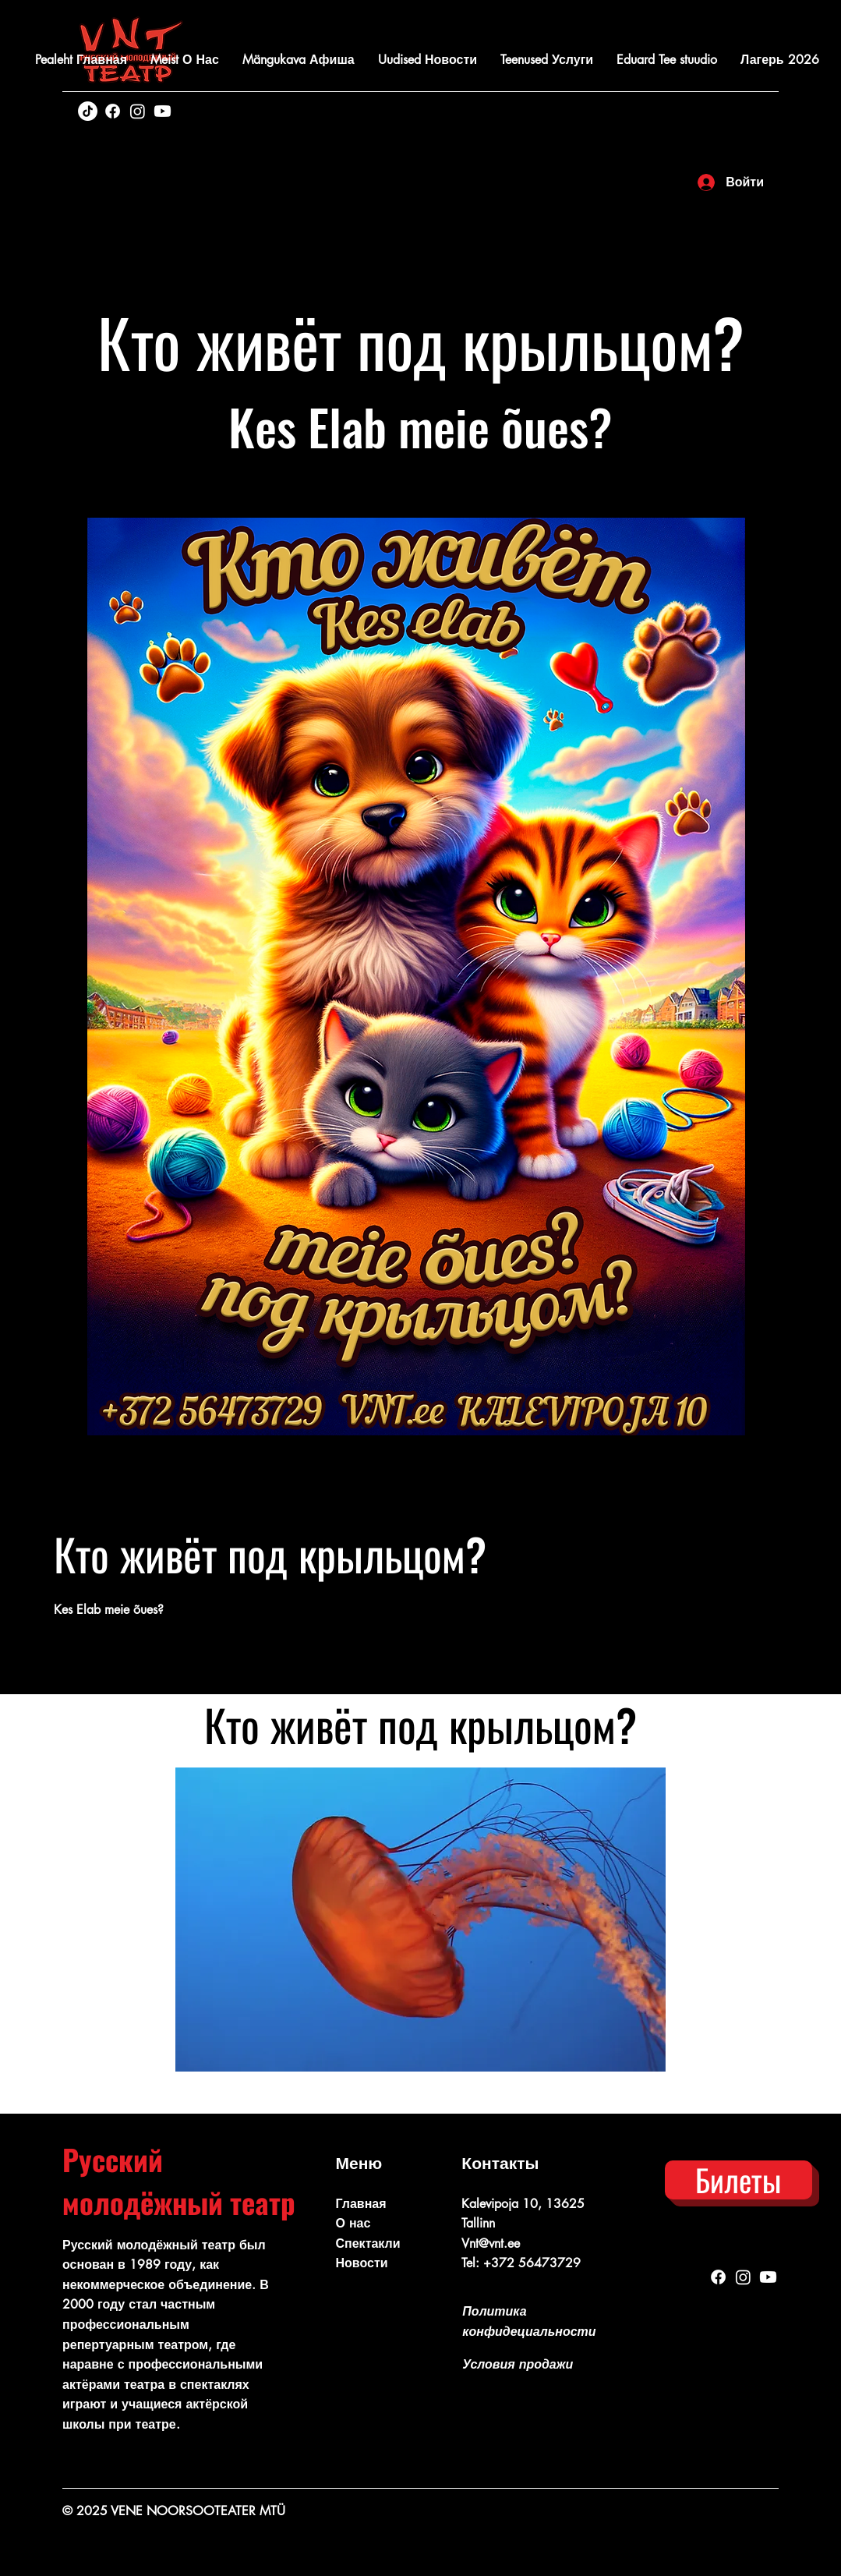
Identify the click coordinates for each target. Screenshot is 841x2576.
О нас (353, 2223)
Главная (361, 2204)
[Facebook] (112, 111)
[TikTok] (87, 111)
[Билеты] (738, 2179)
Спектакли (368, 2243)
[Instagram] (137, 111)
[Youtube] (162, 111)
